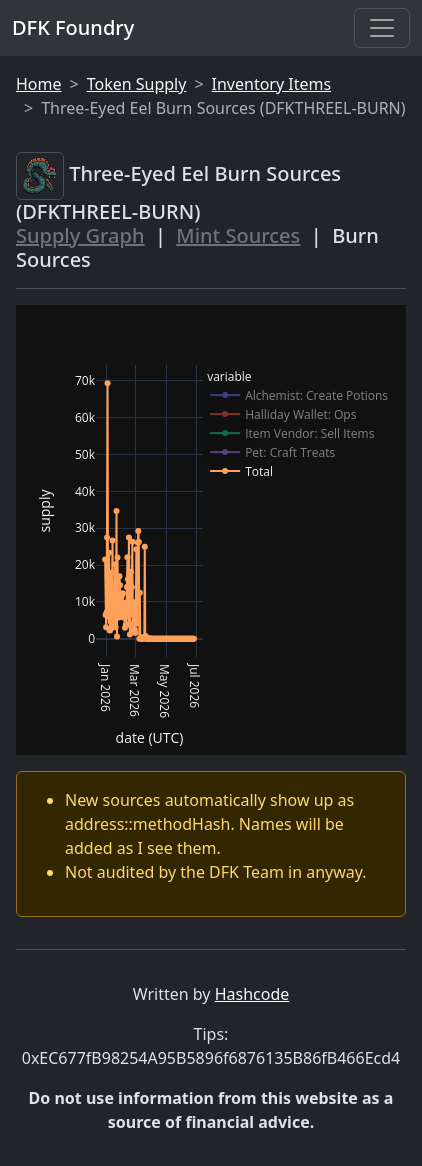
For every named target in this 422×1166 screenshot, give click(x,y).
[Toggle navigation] (382, 28)
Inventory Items (272, 84)
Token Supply (137, 84)
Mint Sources (238, 235)
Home (39, 84)
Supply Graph (80, 235)
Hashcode (252, 994)
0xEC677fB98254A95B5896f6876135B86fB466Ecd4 (211, 1058)
